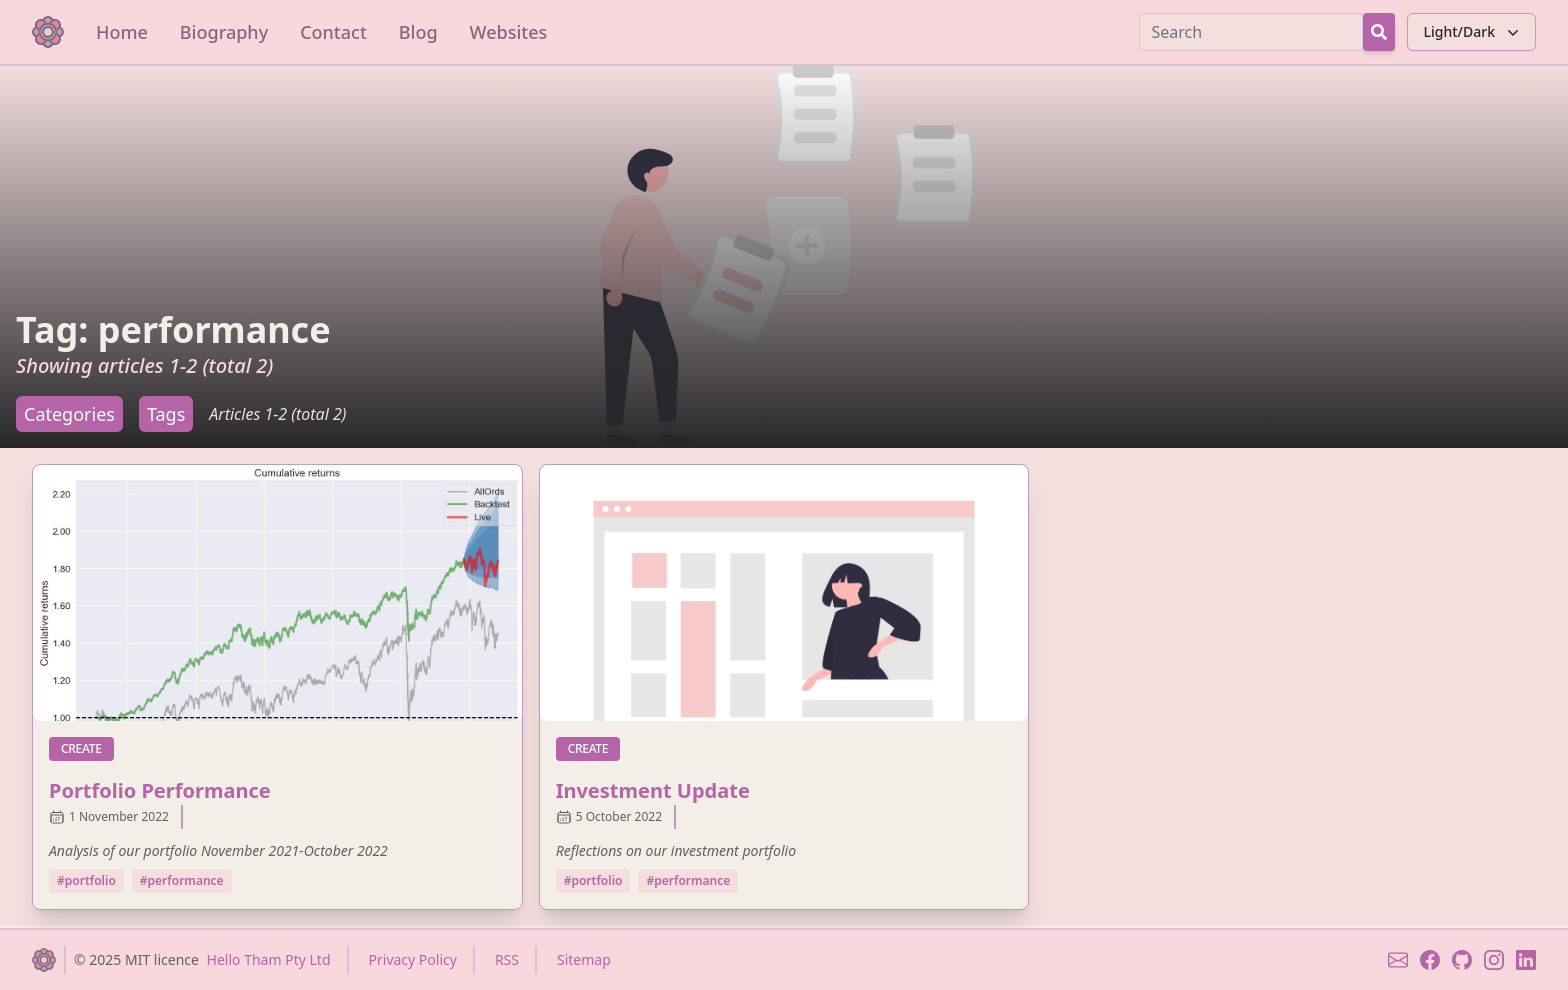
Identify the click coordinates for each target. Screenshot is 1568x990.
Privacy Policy (413, 959)
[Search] (1251, 32)
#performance (182, 880)
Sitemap (584, 959)
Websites (509, 32)
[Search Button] (1379, 32)
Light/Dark (1473, 32)
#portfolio (86, 880)
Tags (166, 414)
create (87, 748)
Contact (333, 32)
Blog (418, 32)
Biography (224, 32)
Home (122, 32)
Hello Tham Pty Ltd (269, 959)
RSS (507, 959)
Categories (69, 414)
